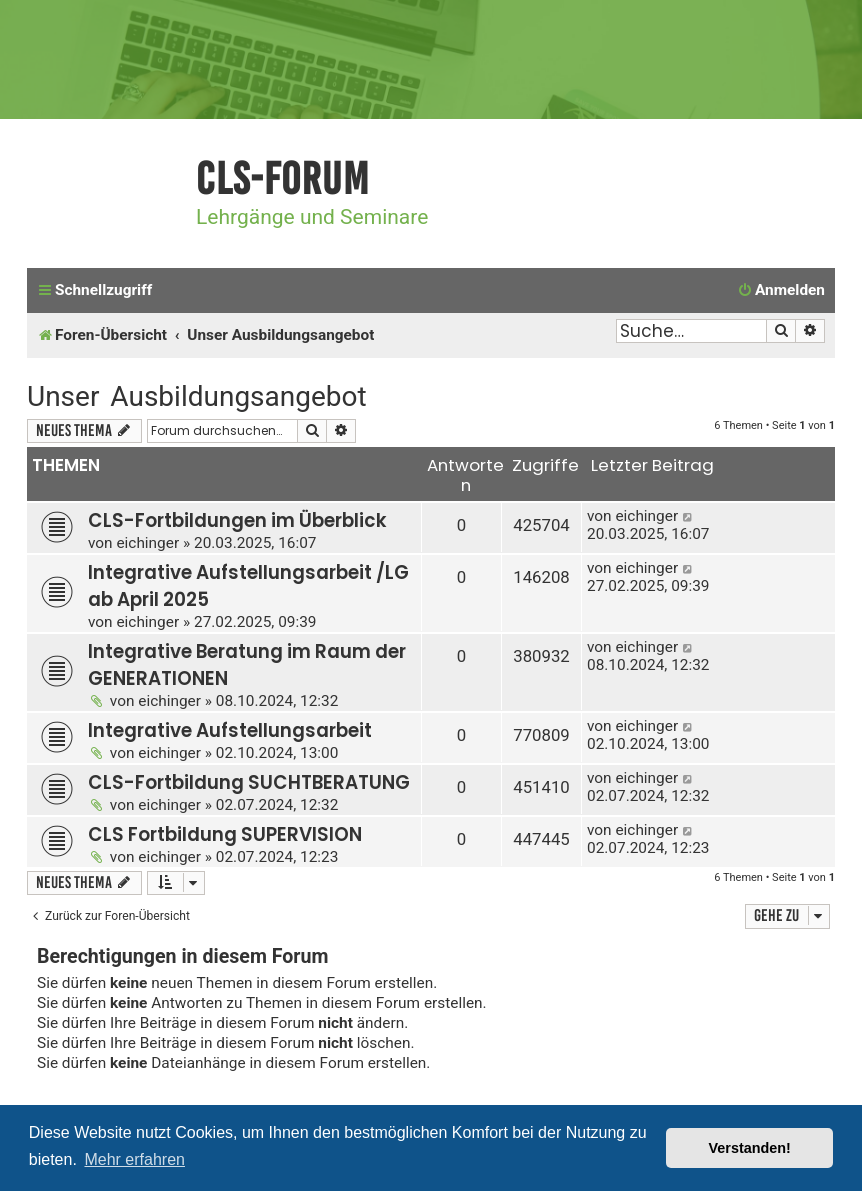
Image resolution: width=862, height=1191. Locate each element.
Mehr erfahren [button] (134, 1159)
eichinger (147, 543)
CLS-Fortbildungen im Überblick (237, 520)
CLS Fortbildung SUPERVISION (225, 834)
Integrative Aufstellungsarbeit (230, 730)
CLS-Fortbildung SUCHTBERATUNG (249, 782)
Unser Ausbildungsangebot (197, 396)
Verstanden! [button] (750, 1148)
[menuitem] (781, 291)
